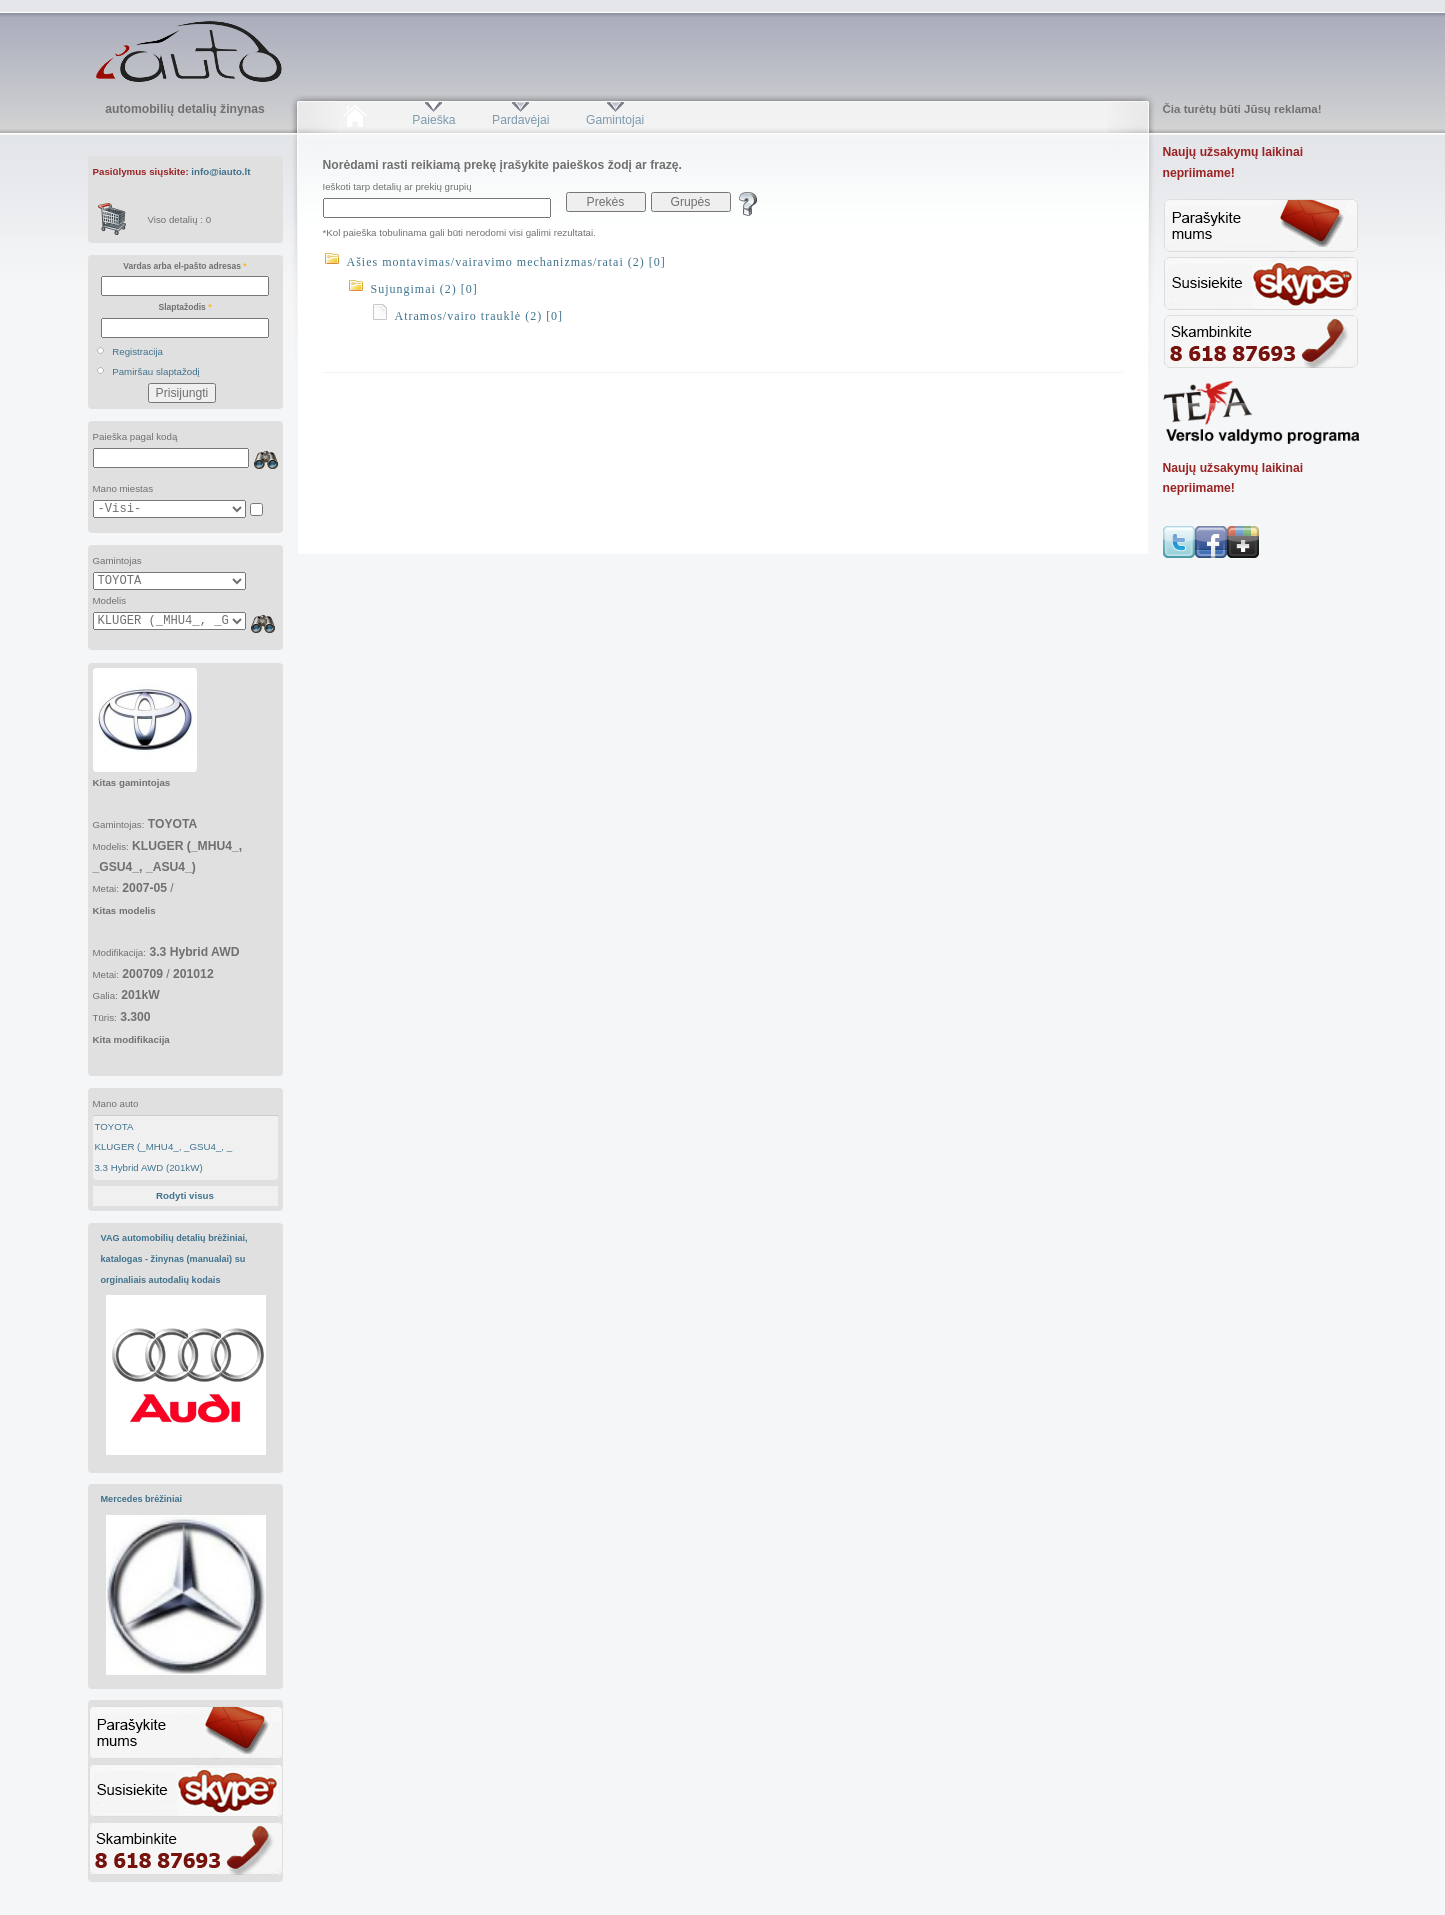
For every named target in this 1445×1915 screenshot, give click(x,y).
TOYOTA (113, 1126)
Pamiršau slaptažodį (156, 371)
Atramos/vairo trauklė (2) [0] (479, 316)
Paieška (433, 120)
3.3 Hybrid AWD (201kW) (148, 1167)
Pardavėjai (520, 120)
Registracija (137, 351)
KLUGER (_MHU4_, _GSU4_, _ (163, 1146)
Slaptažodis (185, 307)
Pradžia (355, 120)
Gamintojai (615, 120)
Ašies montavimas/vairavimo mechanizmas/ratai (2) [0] (506, 262)
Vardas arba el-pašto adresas (184, 266)
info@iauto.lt (220, 171)
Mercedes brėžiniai (142, 1499)
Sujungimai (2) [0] (424, 289)
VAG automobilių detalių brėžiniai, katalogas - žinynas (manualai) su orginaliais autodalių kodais (174, 1258)
